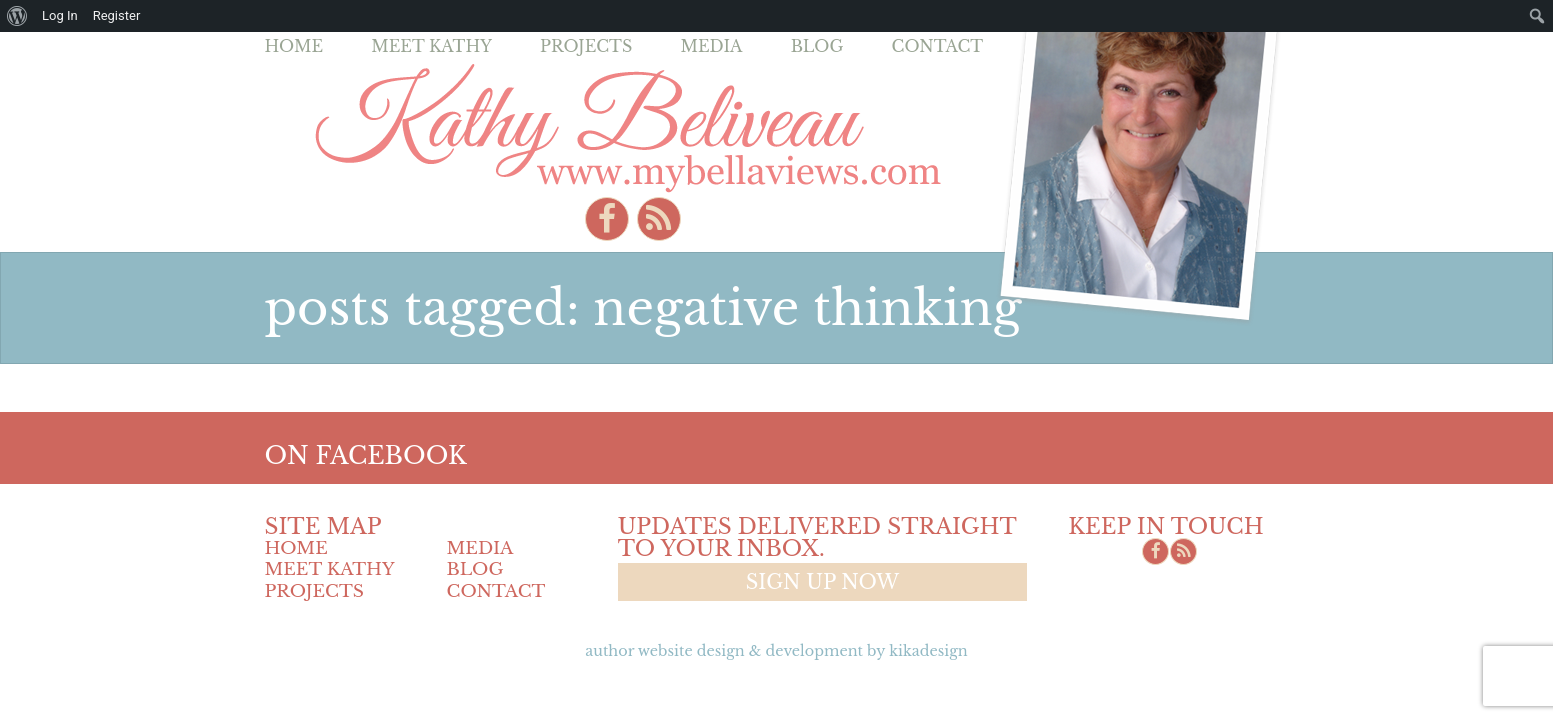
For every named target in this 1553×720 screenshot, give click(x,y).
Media (711, 46)
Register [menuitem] (117, 15)
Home (294, 46)
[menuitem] (17, 16)
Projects (586, 46)
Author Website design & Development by (776, 651)
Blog (817, 46)
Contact (938, 46)
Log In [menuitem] (60, 15)
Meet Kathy (431, 46)
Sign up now (822, 582)
